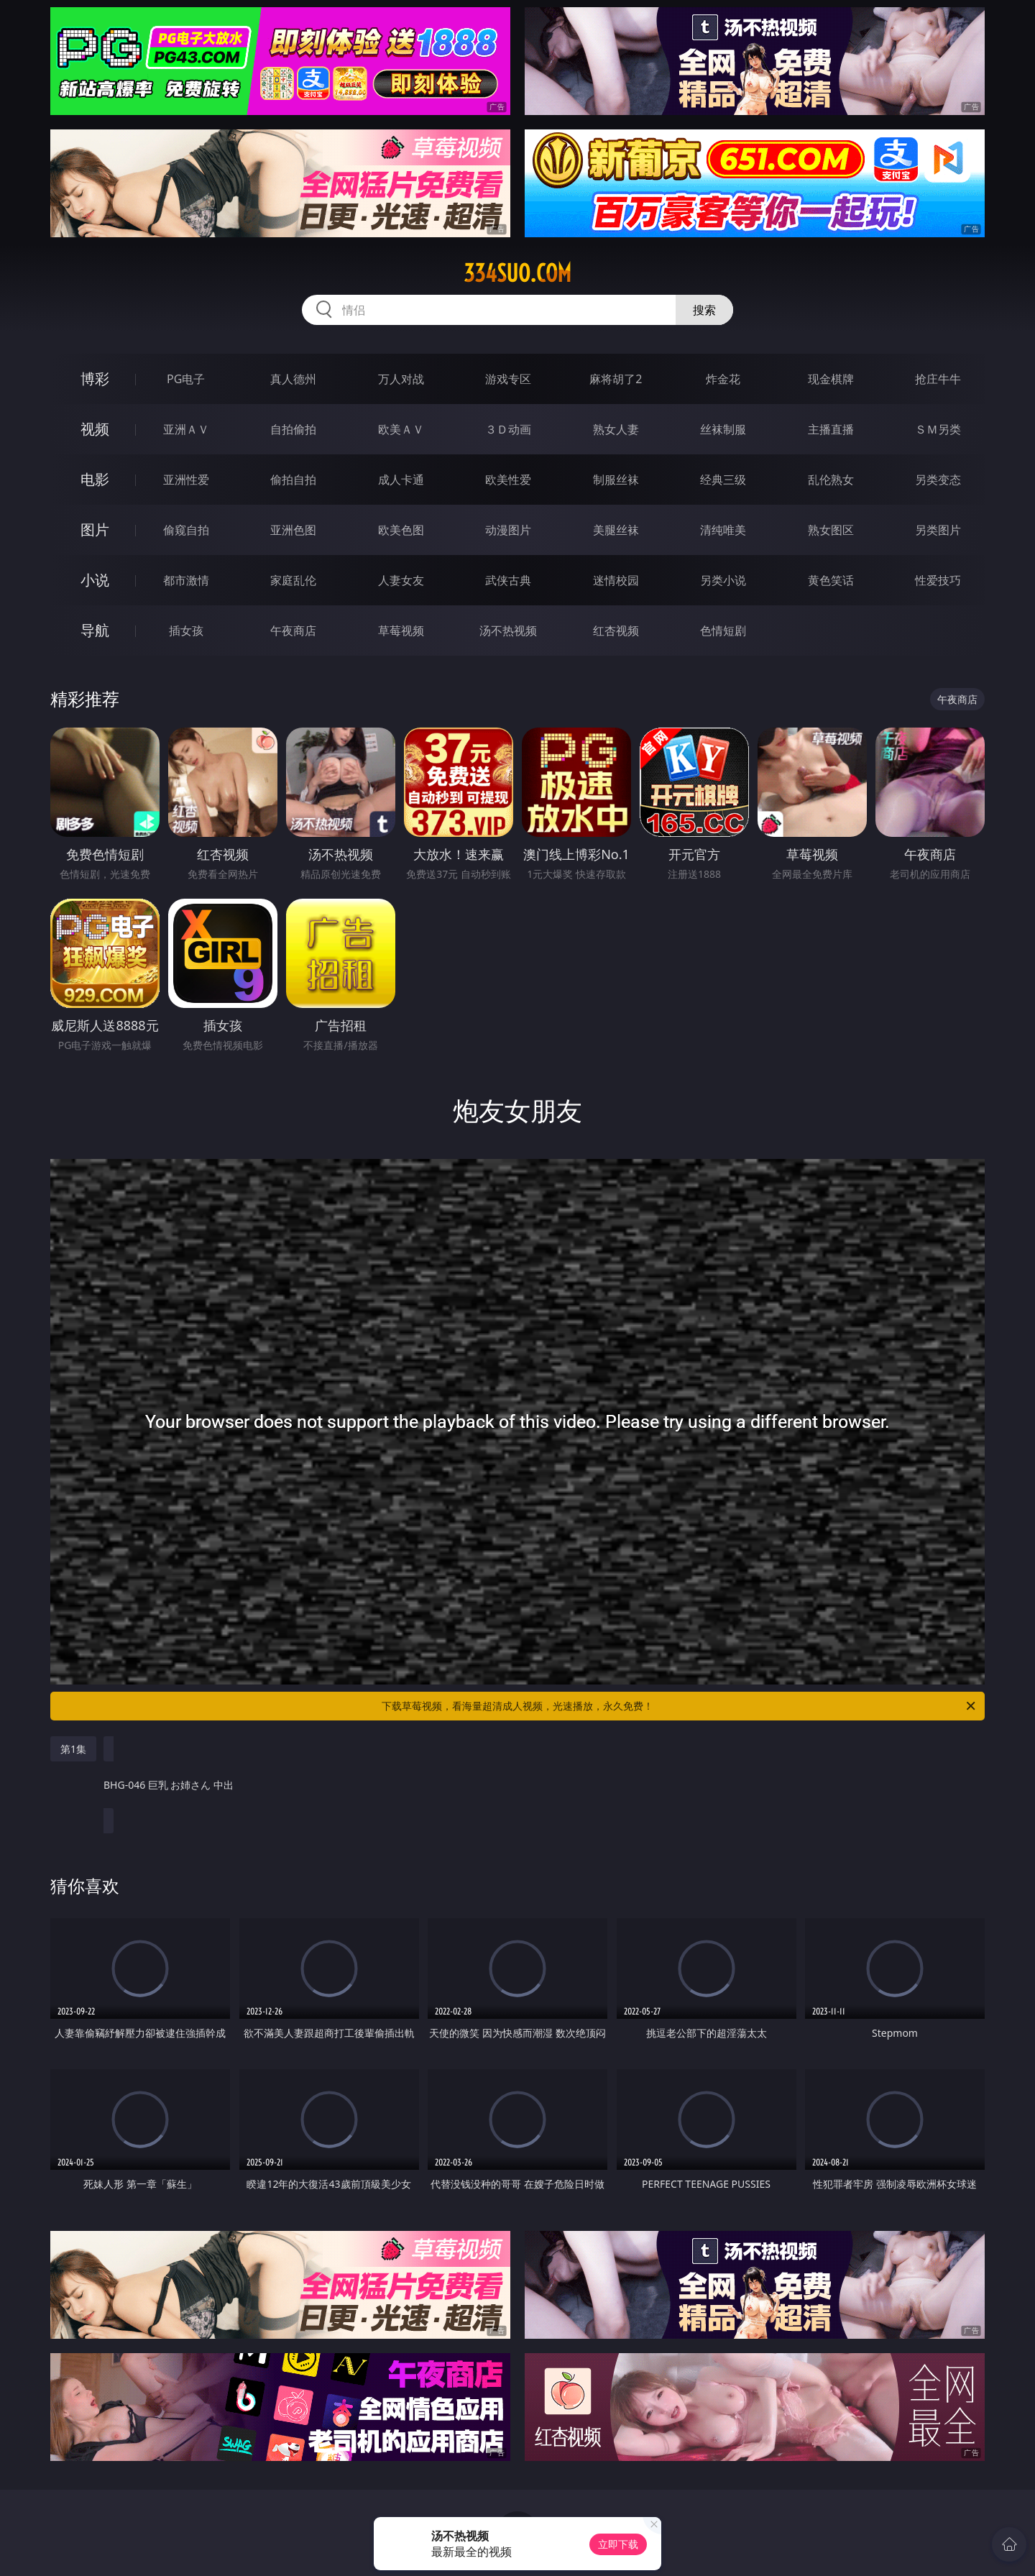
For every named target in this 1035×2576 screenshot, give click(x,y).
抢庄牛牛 (938, 379)
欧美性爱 (508, 479)
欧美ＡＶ (401, 429)
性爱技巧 (938, 580)
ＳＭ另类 (938, 429)
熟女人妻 (616, 429)
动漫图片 (508, 530)
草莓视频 (401, 630)
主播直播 (831, 429)
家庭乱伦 (293, 580)
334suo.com (517, 273)
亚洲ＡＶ (186, 429)
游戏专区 (508, 379)
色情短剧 (723, 630)
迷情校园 (616, 580)
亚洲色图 (293, 530)
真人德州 (293, 379)
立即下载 (618, 2544)
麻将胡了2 (615, 379)
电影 (94, 479)
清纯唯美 (723, 530)
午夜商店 (293, 630)
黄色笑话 (831, 580)
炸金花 (723, 379)
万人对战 (401, 379)
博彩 (94, 378)
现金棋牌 (831, 379)
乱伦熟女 (831, 479)
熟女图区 (831, 530)
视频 (94, 429)
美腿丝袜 (616, 530)
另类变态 (938, 479)
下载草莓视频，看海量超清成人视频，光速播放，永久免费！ (680, 1706)
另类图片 (938, 530)
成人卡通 (401, 479)
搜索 (704, 310)
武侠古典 (508, 580)
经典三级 (723, 479)
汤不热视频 (508, 630)
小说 (94, 580)
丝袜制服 (723, 429)
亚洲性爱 (186, 479)
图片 (94, 529)
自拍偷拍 (293, 429)
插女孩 (186, 630)
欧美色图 (401, 530)
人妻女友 (401, 580)
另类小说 (723, 580)
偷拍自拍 (293, 479)
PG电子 (186, 379)
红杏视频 (616, 630)
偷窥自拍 (186, 530)
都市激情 (186, 580)
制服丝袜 (616, 479)
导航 (94, 630)
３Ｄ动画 (508, 429)
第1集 (73, 1749)
